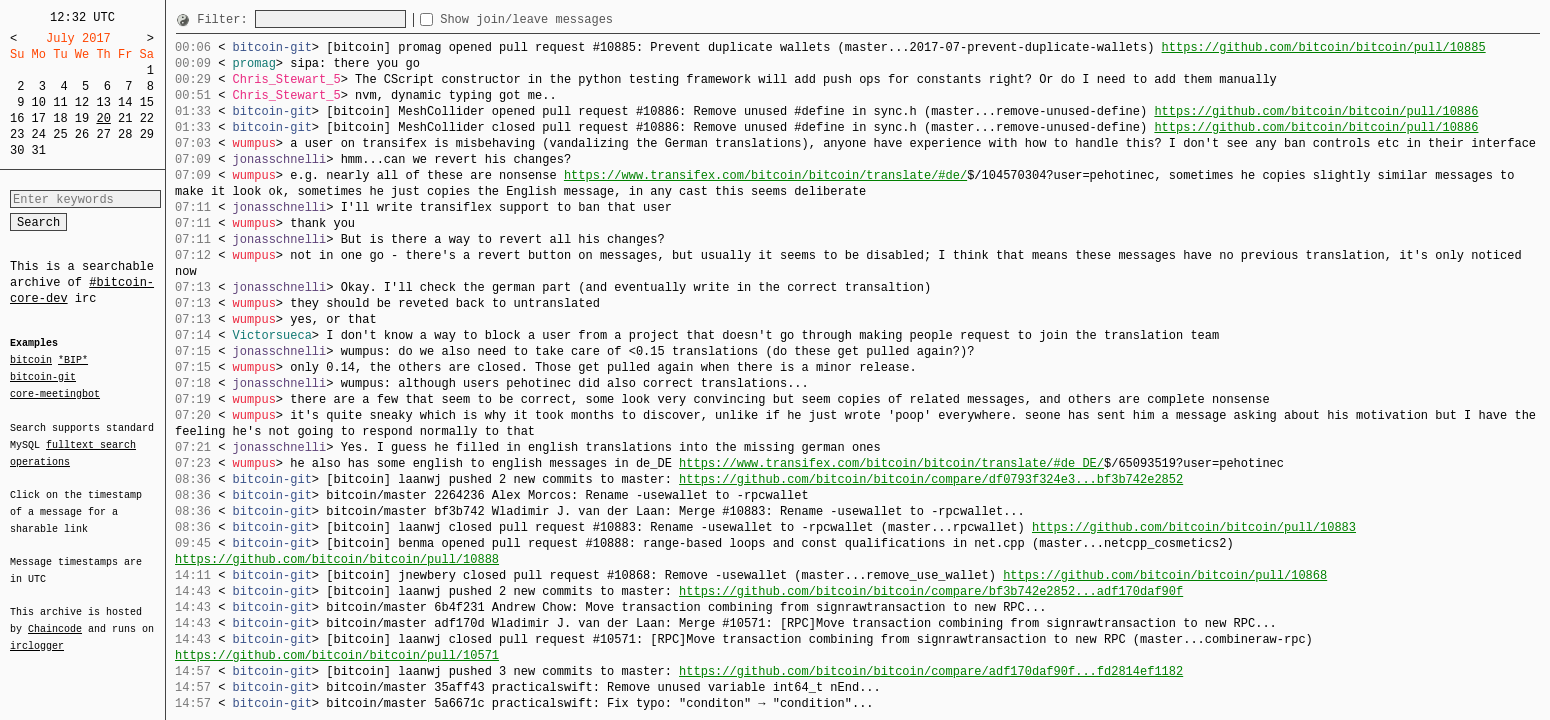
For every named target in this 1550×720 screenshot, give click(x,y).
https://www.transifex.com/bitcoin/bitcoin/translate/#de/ (765, 175)
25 (60, 134)
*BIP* (73, 361)
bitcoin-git (43, 377)
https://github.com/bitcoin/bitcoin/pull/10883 (1194, 527)
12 (82, 102)
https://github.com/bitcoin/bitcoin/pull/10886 (1316, 111)
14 (125, 102)
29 (147, 134)
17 (39, 118)
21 (125, 118)
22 (147, 118)
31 (39, 150)
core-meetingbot (55, 393)
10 (39, 102)
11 (60, 102)
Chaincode (55, 617)
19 (82, 118)
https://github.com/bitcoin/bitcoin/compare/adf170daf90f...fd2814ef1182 (931, 671)
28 (125, 134)
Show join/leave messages (562, 19)
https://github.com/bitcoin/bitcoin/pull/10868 (1165, 575)
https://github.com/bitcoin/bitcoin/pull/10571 (337, 655)
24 (39, 134)
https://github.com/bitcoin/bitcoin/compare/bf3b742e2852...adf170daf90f (931, 591)
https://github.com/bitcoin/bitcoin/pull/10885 (1323, 47)
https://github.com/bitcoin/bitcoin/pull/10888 (337, 559)
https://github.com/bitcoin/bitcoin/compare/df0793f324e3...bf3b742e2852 (931, 479)
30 (17, 150)
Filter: (226, 19)
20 (103, 118)
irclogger (37, 633)
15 (147, 102)
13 (103, 102)
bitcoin (31, 361)
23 (17, 134)
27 (103, 134)
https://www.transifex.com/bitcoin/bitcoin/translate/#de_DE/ (891, 463)
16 (17, 118)
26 (82, 134)
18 (60, 118)
